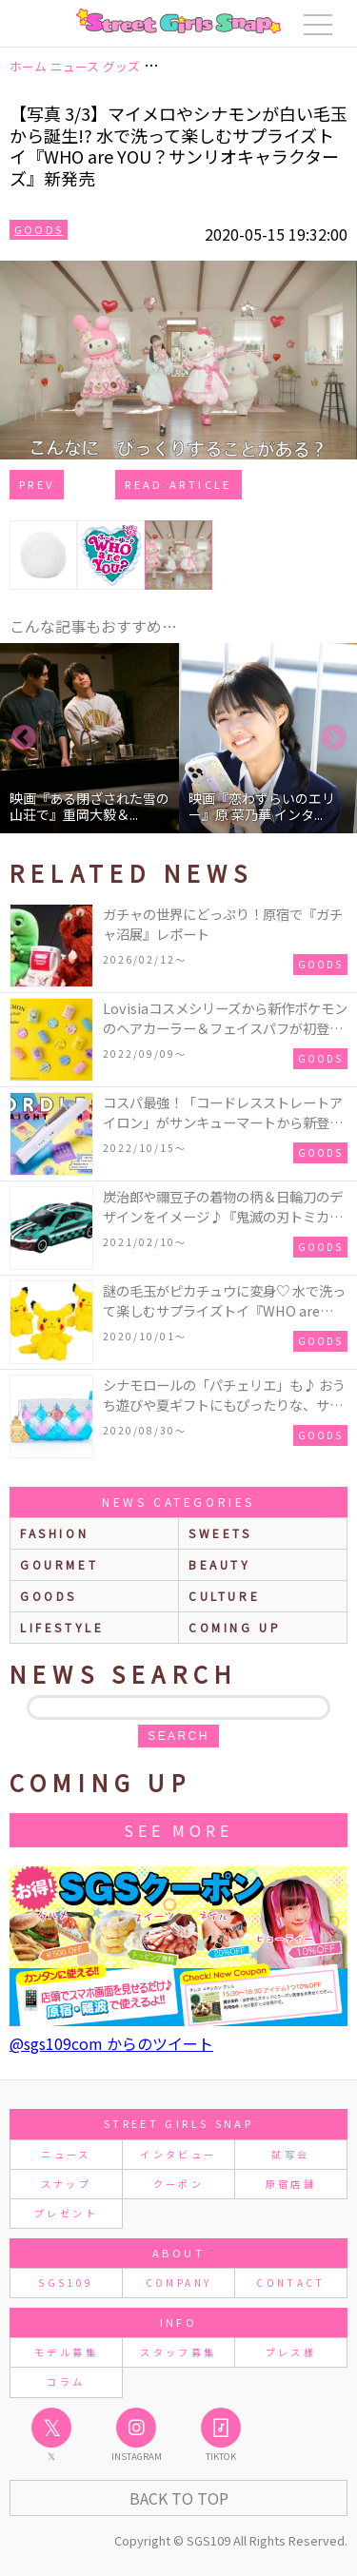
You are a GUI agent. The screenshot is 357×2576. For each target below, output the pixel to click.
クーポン (178, 2183)
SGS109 (65, 2282)
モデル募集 (66, 2352)
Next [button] (333, 738)
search (178, 1736)
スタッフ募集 (178, 2352)
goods (48, 1596)
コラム (66, 2381)
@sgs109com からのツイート (111, 2043)
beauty (219, 1564)
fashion (54, 1533)
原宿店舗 (291, 2183)
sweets (220, 1533)
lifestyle (62, 1627)
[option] (89, 738)
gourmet (59, 1564)
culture (224, 1596)
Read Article (178, 484)
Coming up (234, 1627)
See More (178, 1830)
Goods (38, 229)
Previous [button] (24, 738)
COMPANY (179, 2282)
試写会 (290, 2154)
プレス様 (291, 2352)
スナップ (66, 2183)
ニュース (65, 2154)
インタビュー (178, 2154)
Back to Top (178, 2498)
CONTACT (291, 2282)
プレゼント (66, 2213)
